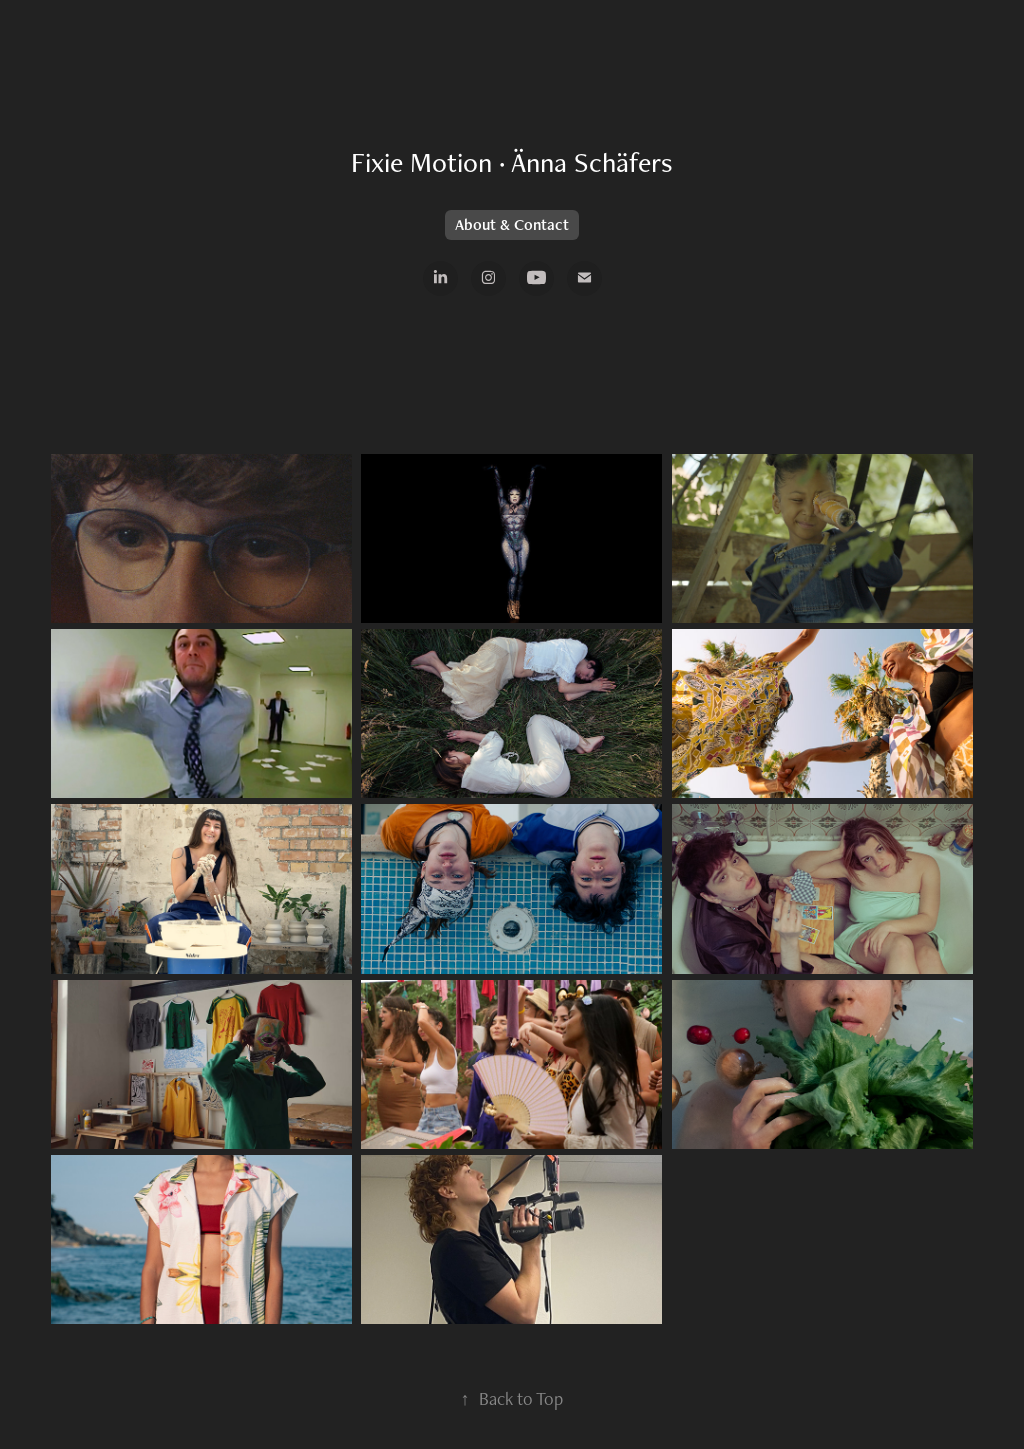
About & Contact (512, 224)
